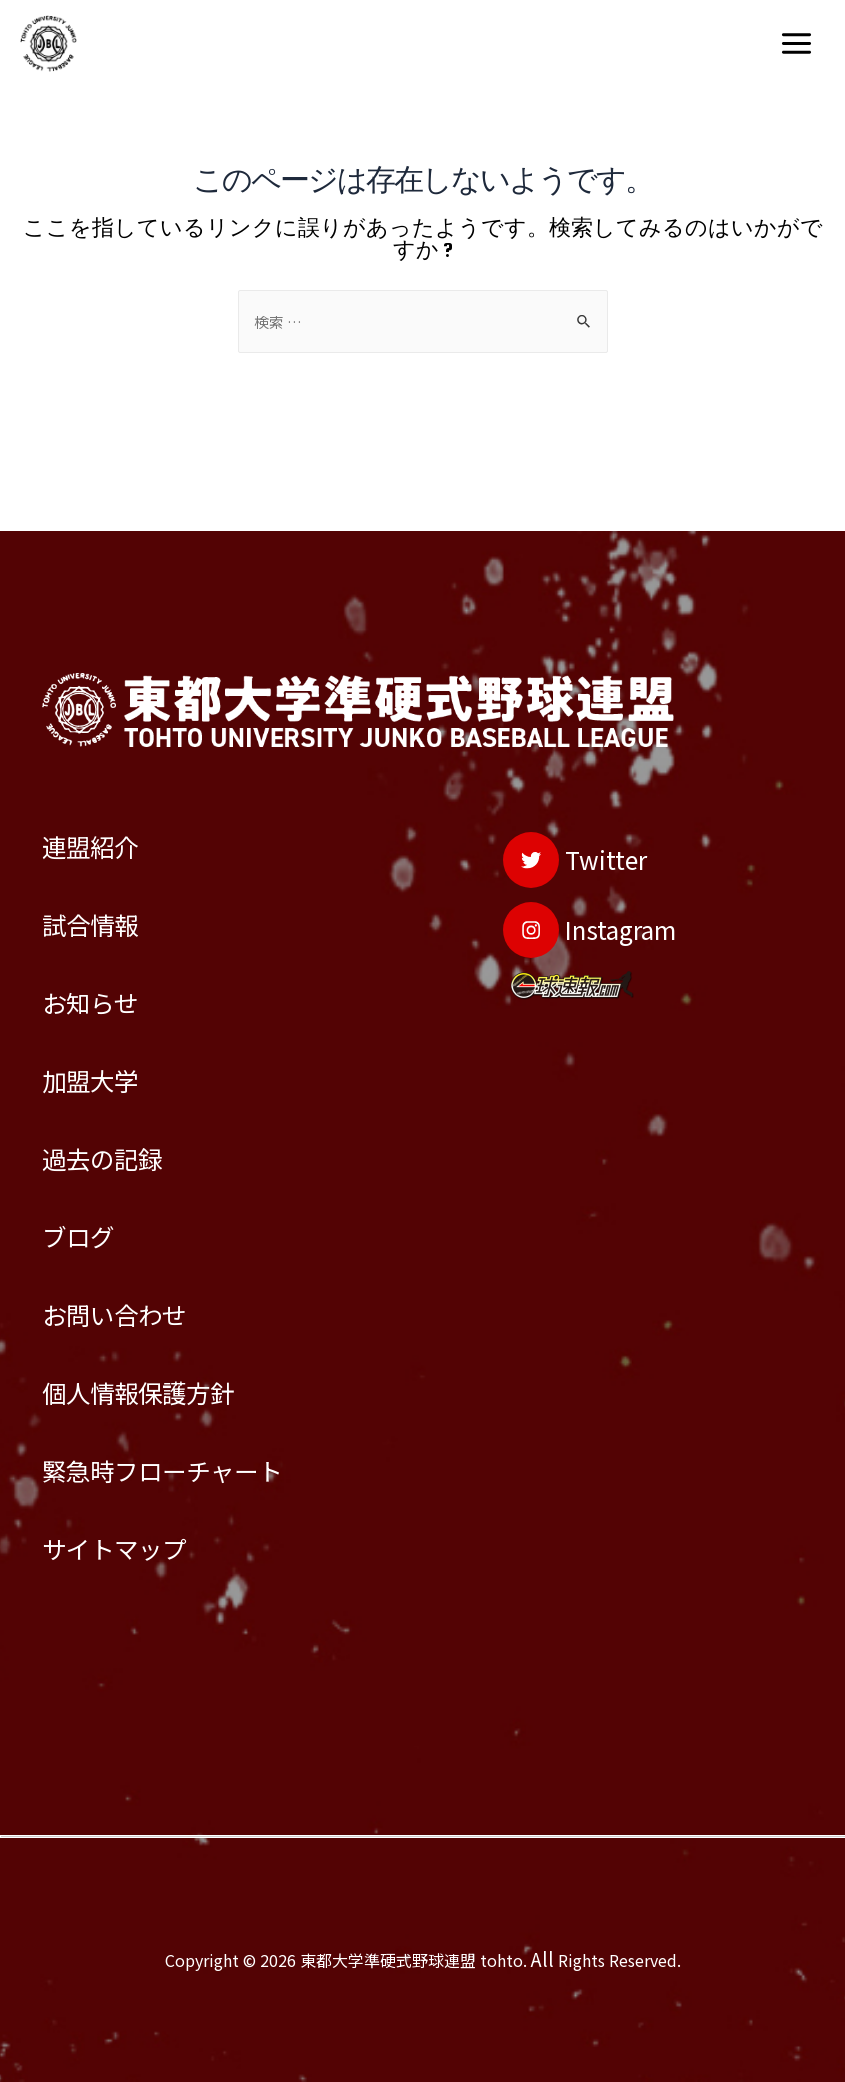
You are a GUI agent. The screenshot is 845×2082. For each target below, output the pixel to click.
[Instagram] (570, 850)
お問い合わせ (129, 1278)
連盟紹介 (100, 751)
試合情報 (100, 839)
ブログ (85, 1190)
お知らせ (99, 927)
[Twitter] (550, 768)
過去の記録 (114, 1103)
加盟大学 (100, 1015)
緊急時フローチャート (187, 1454)
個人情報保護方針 (158, 1366)
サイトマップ (129, 1542)
